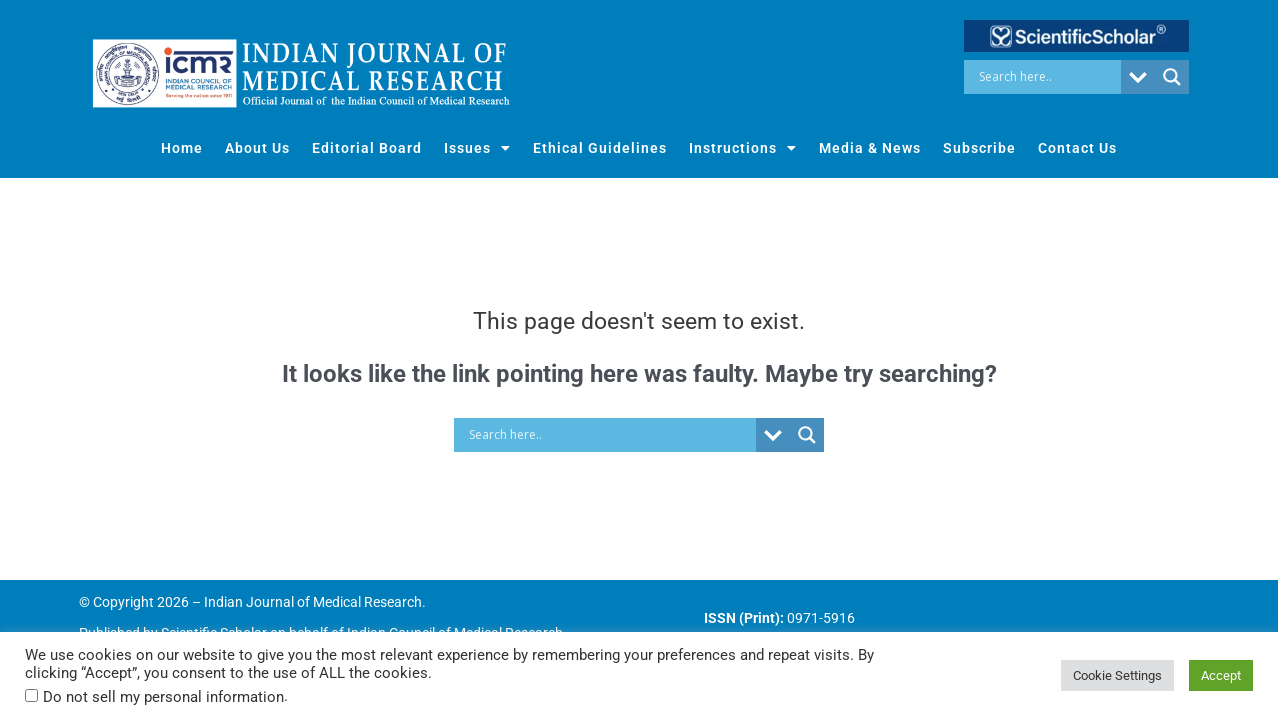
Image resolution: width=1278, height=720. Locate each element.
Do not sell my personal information (163, 697)
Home (182, 148)
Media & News (870, 148)
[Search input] (1047, 77)
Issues (477, 148)
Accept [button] (1221, 675)
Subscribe (979, 148)
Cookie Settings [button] (1117, 675)
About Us (257, 148)
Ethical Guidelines (600, 148)
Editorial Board (367, 148)
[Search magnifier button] (1172, 77)
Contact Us (1077, 148)
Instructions (743, 148)
